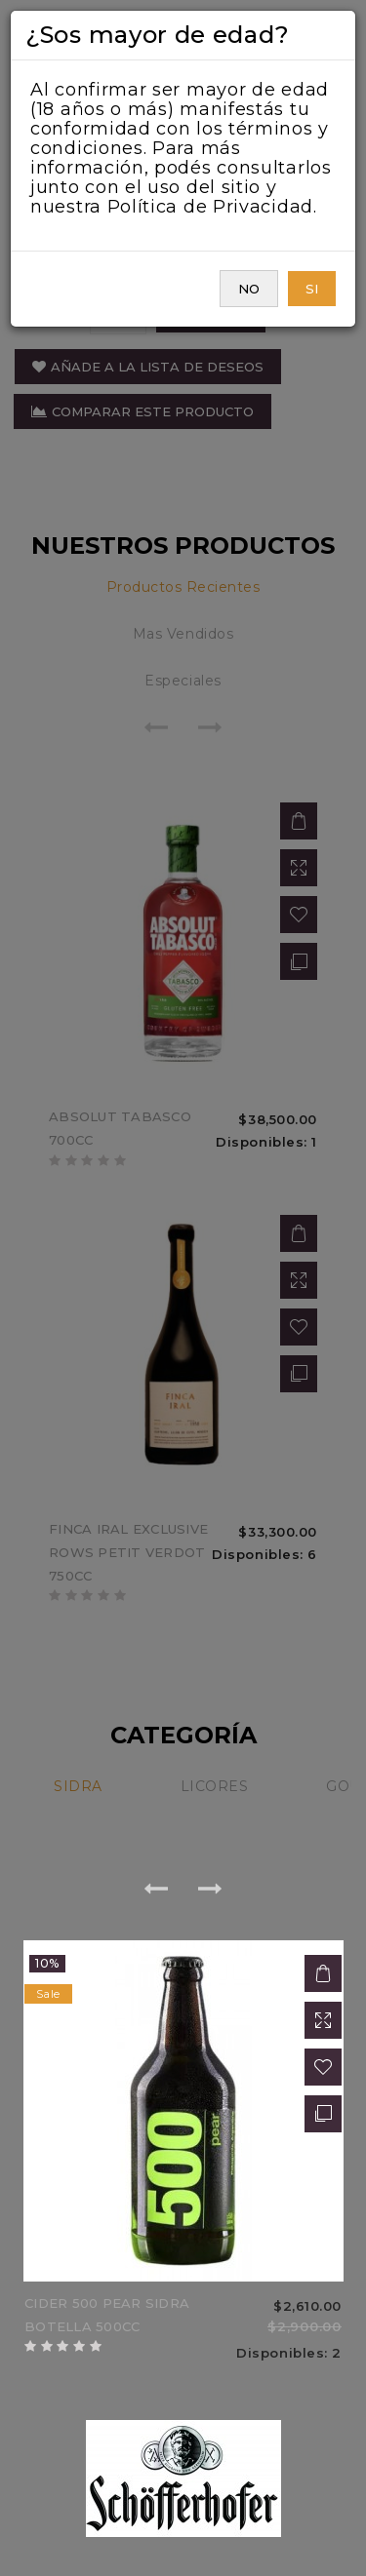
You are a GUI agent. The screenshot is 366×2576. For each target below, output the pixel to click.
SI (311, 288)
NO (249, 288)
